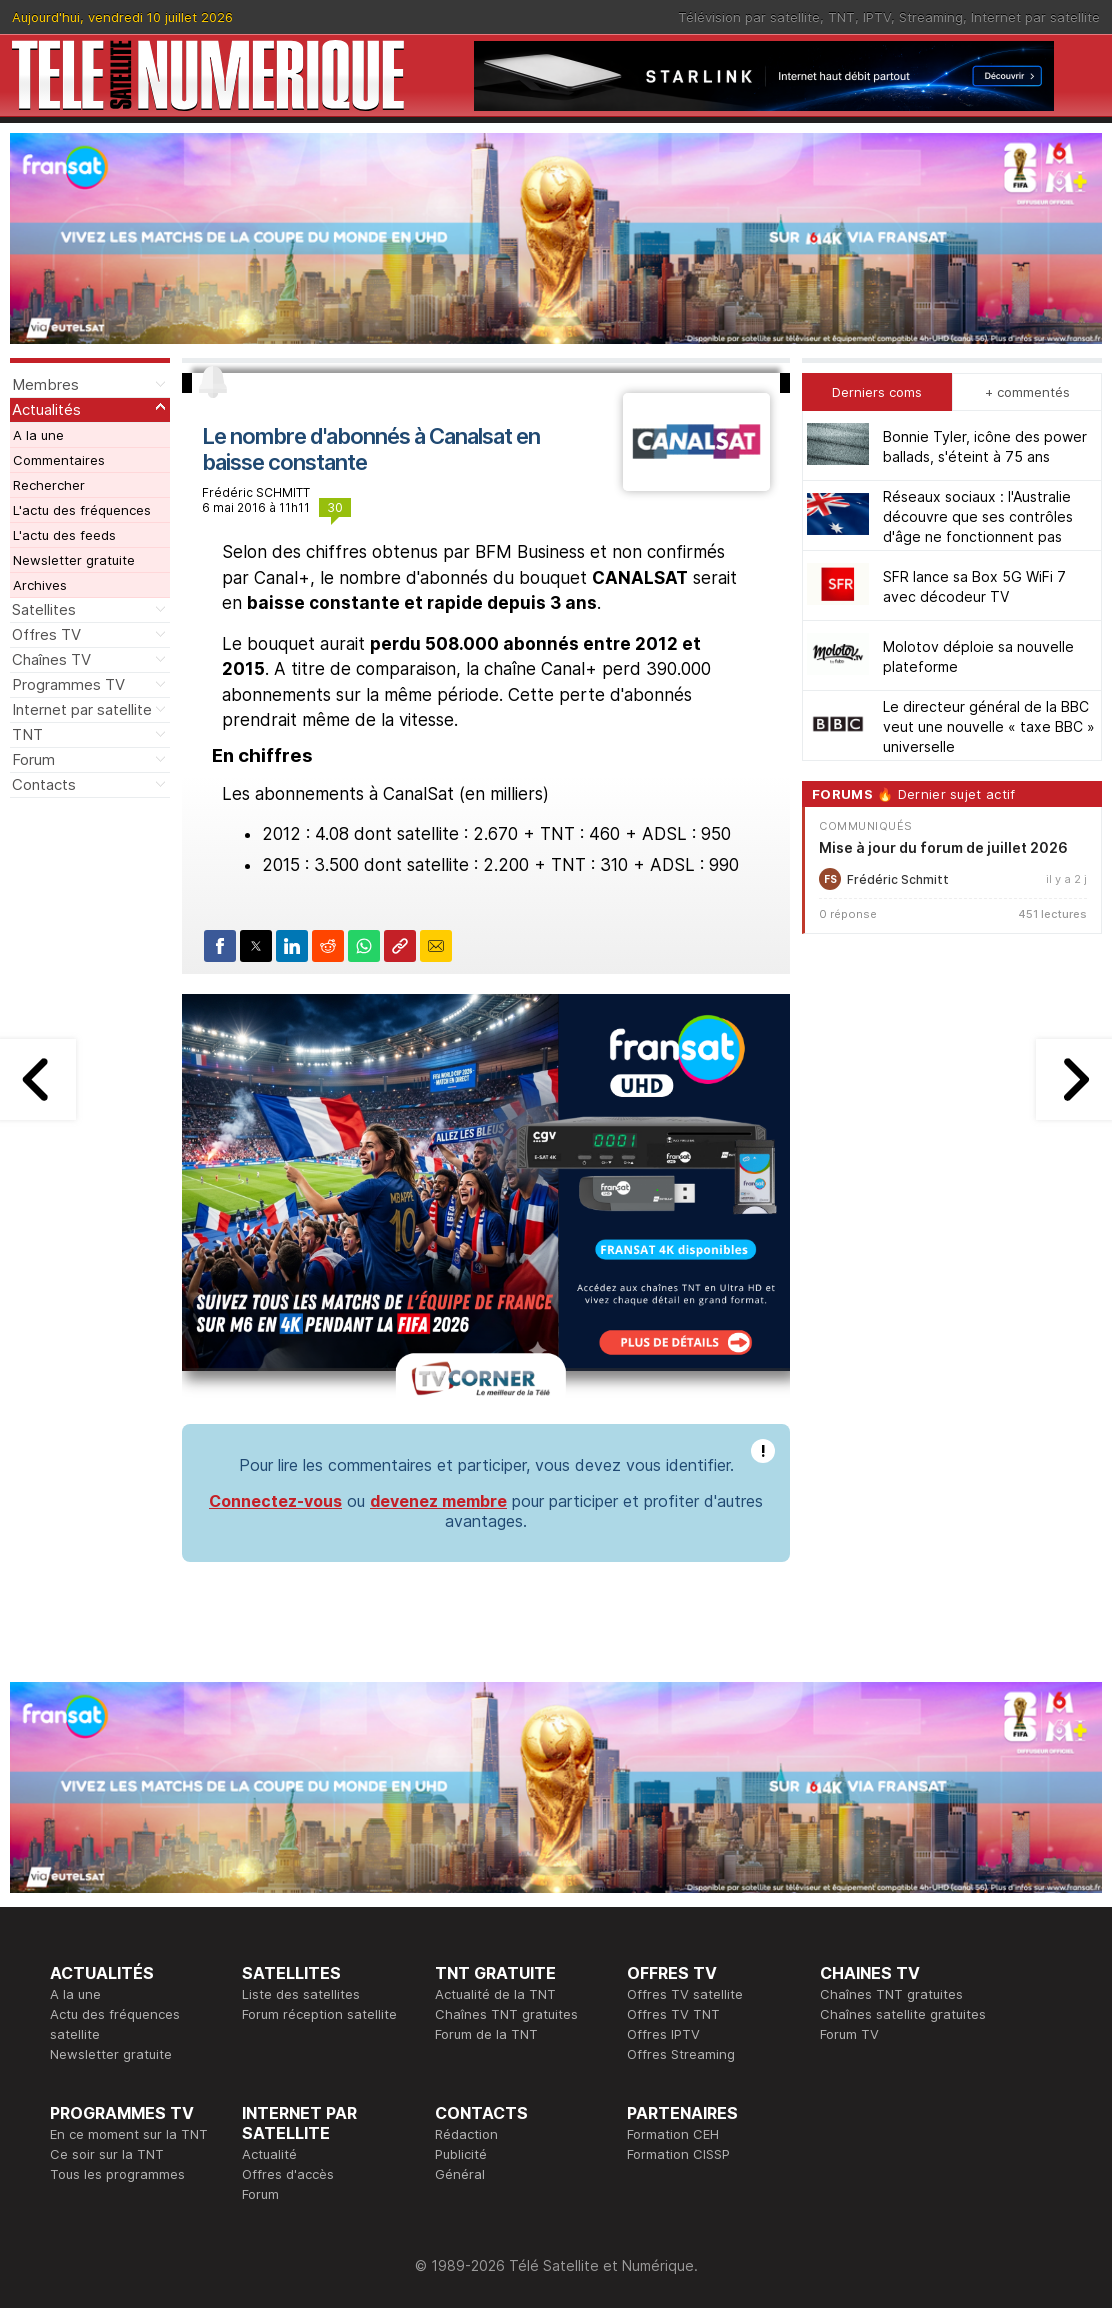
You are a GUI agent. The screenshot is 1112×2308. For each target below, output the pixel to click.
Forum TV (849, 2034)
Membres (45, 384)
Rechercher (49, 485)
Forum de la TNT (486, 2034)
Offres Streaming (681, 2054)
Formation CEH (673, 2134)
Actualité (269, 2154)
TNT (841, 17)
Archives (40, 585)
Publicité (461, 2154)
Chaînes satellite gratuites (903, 2014)
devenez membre (438, 1501)
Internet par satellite (1035, 17)
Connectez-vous (275, 1501)
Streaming (931, 17)
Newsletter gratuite (74, 560)
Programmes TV (68, 684)
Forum (33, 759)
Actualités (46, 409)
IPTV (877, 17)
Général (460, 2174)
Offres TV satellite (685, 1994)
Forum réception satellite (319, 2014)
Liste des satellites (301, 1994)
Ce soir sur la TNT (107, 2154)
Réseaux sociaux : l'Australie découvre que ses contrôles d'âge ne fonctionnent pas (978, 516)
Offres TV (46, 634)
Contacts (44, 784)
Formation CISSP (678, 2154)
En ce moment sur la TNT (129, 2134)
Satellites (44, 609)
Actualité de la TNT (495, 1994)
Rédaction (466, 2134)
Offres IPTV (663, 2034)
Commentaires (59, 460)
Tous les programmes (117, 2174)
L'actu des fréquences (82, 510)
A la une (38, 435)
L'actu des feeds (64, 535)
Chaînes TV (51, 659)
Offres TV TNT (673, 2014)
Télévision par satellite (749, 17)
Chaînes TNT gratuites (506, 2014)
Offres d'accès (288, 2174)
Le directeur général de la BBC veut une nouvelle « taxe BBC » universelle (989, 726)
